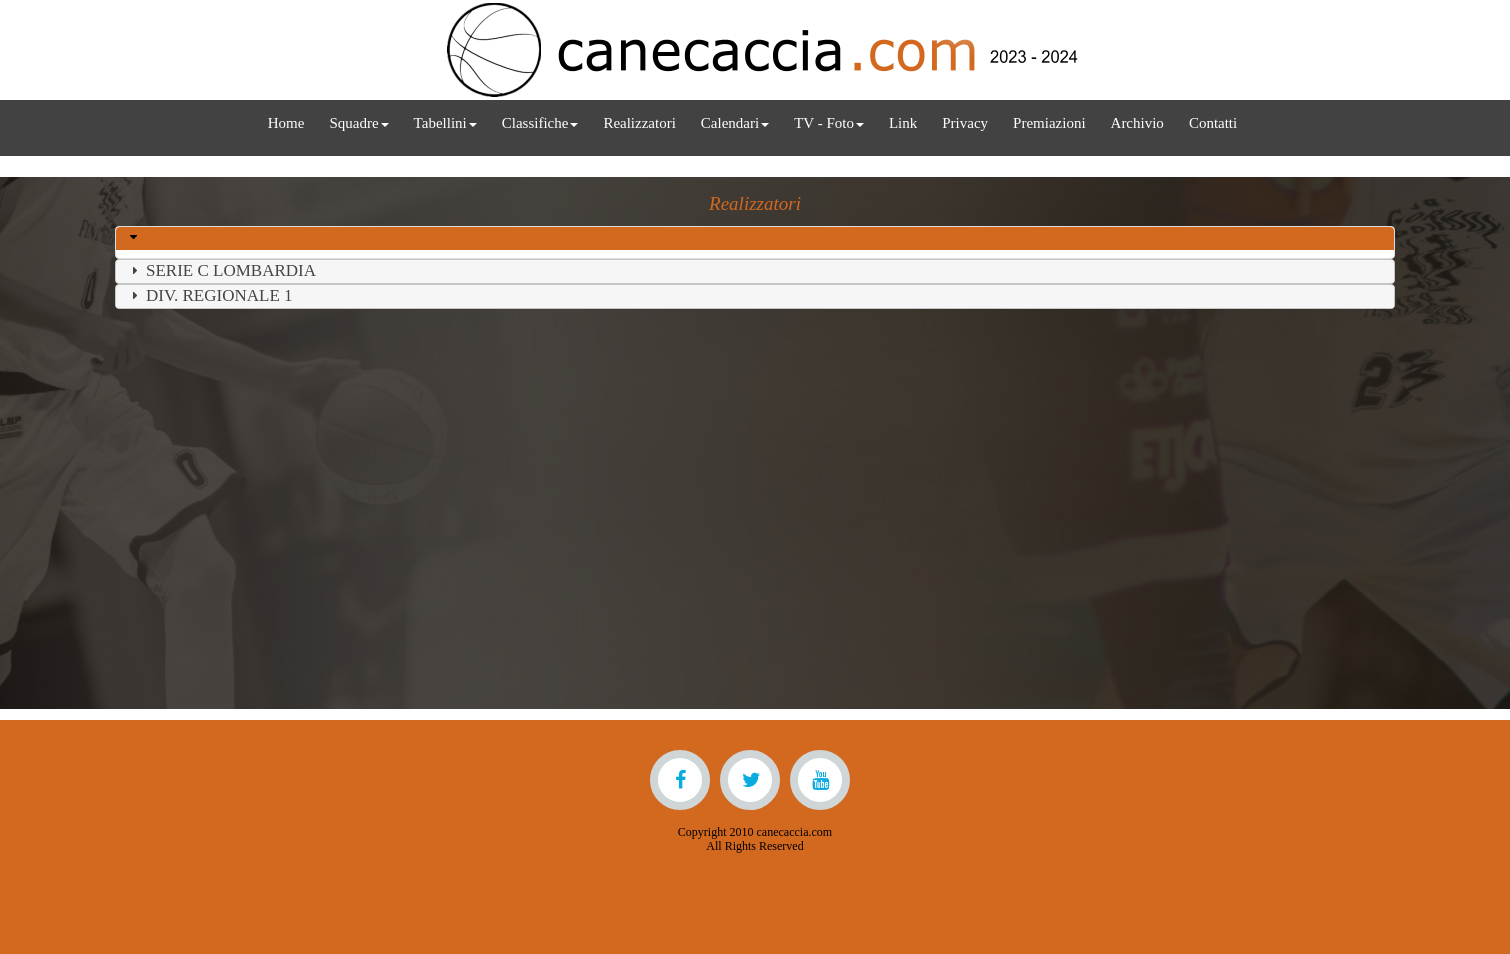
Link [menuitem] (903, 123)
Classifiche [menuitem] (540, 123)
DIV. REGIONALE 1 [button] (209, 295)
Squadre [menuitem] (358, 123)
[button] (136, 237)
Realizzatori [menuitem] (639, 123)
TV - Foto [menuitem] (829, 123)
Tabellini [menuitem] (445, 123)
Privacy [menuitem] (965, 123)
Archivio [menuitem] (1137, 123)
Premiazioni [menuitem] (1049, 123)
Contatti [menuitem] (1213, 123)
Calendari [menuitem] (735, 123)
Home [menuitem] (286, 123)
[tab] (755, 238)
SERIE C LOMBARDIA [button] (221, 270)
